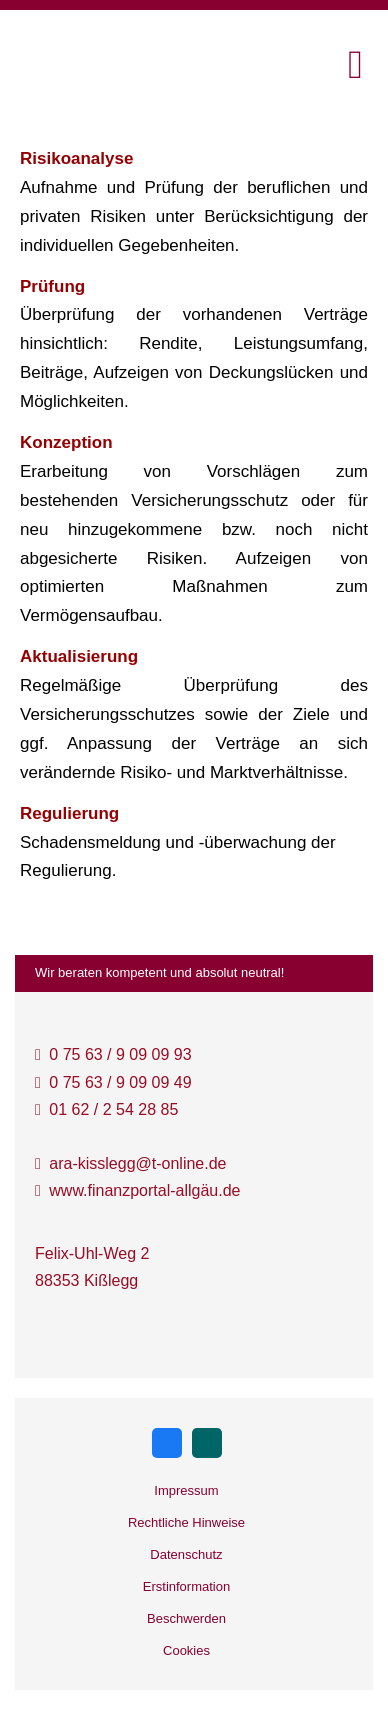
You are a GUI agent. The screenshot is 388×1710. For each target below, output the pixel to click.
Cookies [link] (186, 1650)
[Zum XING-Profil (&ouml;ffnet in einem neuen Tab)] (207, 1443)
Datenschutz (186, 1554)
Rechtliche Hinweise (186, 1522)
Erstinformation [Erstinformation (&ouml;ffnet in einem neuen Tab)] (186, 1586)
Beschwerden (186, 1618)
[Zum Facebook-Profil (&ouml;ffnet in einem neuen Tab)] (167, 1443)
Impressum (186, 1490)
